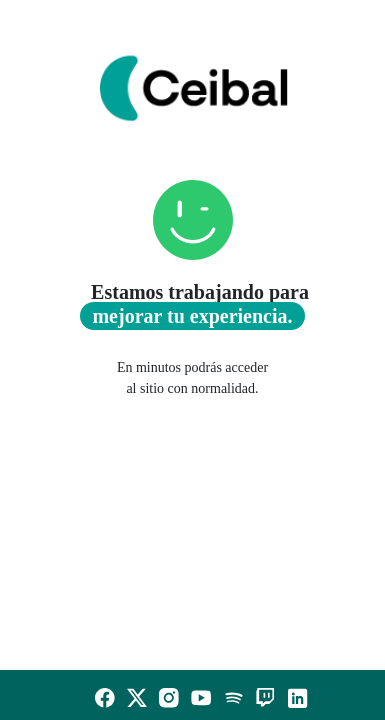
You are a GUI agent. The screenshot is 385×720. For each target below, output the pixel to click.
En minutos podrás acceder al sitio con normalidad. (192, 378)
